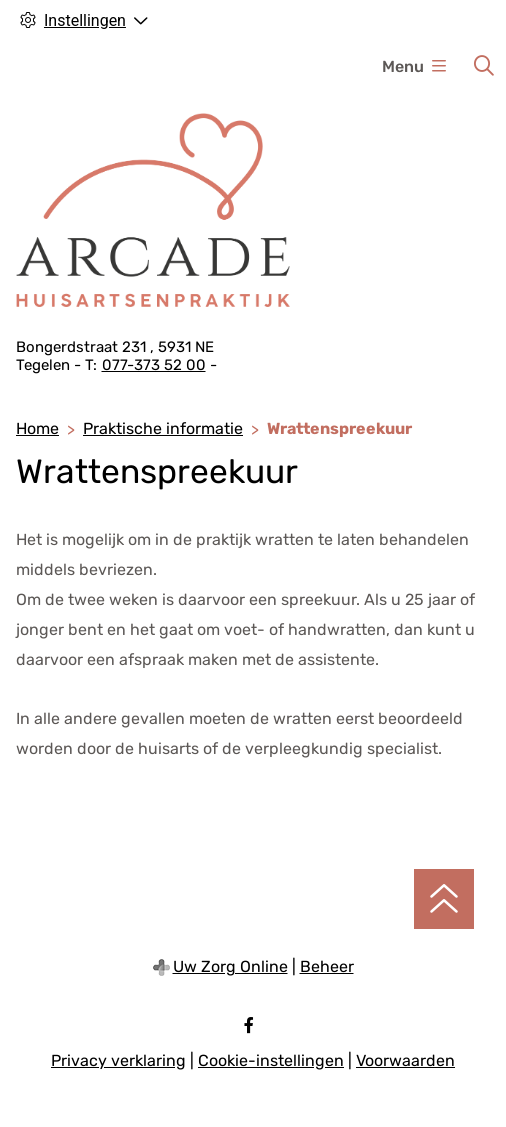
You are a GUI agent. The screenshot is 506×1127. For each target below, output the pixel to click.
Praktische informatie (163, 428)
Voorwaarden (405, 1060)
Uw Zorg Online (230, 966)
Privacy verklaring (118, 1060)
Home (37, 428)
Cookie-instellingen (271, 1060)
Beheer (327, 966)
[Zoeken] (484, 66)
